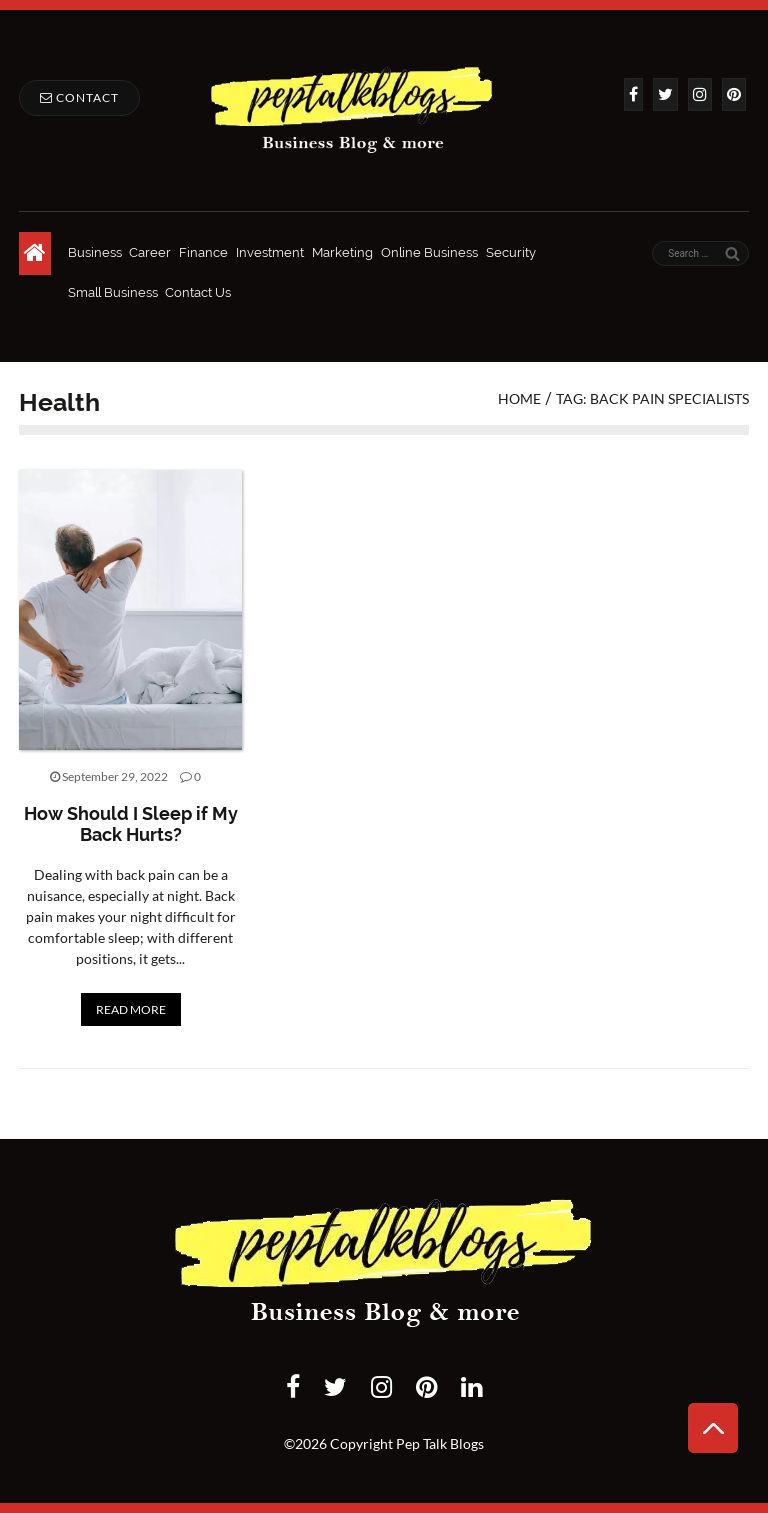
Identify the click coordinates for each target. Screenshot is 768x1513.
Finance (203, 252)
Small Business (113, 292)
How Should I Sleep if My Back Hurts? (131, 824)
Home (519, 398)
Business (95, 252)
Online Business (429, 252)
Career (150, 252)
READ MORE (131, 1009)
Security (511, 252)
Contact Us (198, 292)
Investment (270, 252)
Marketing (342, 252)
